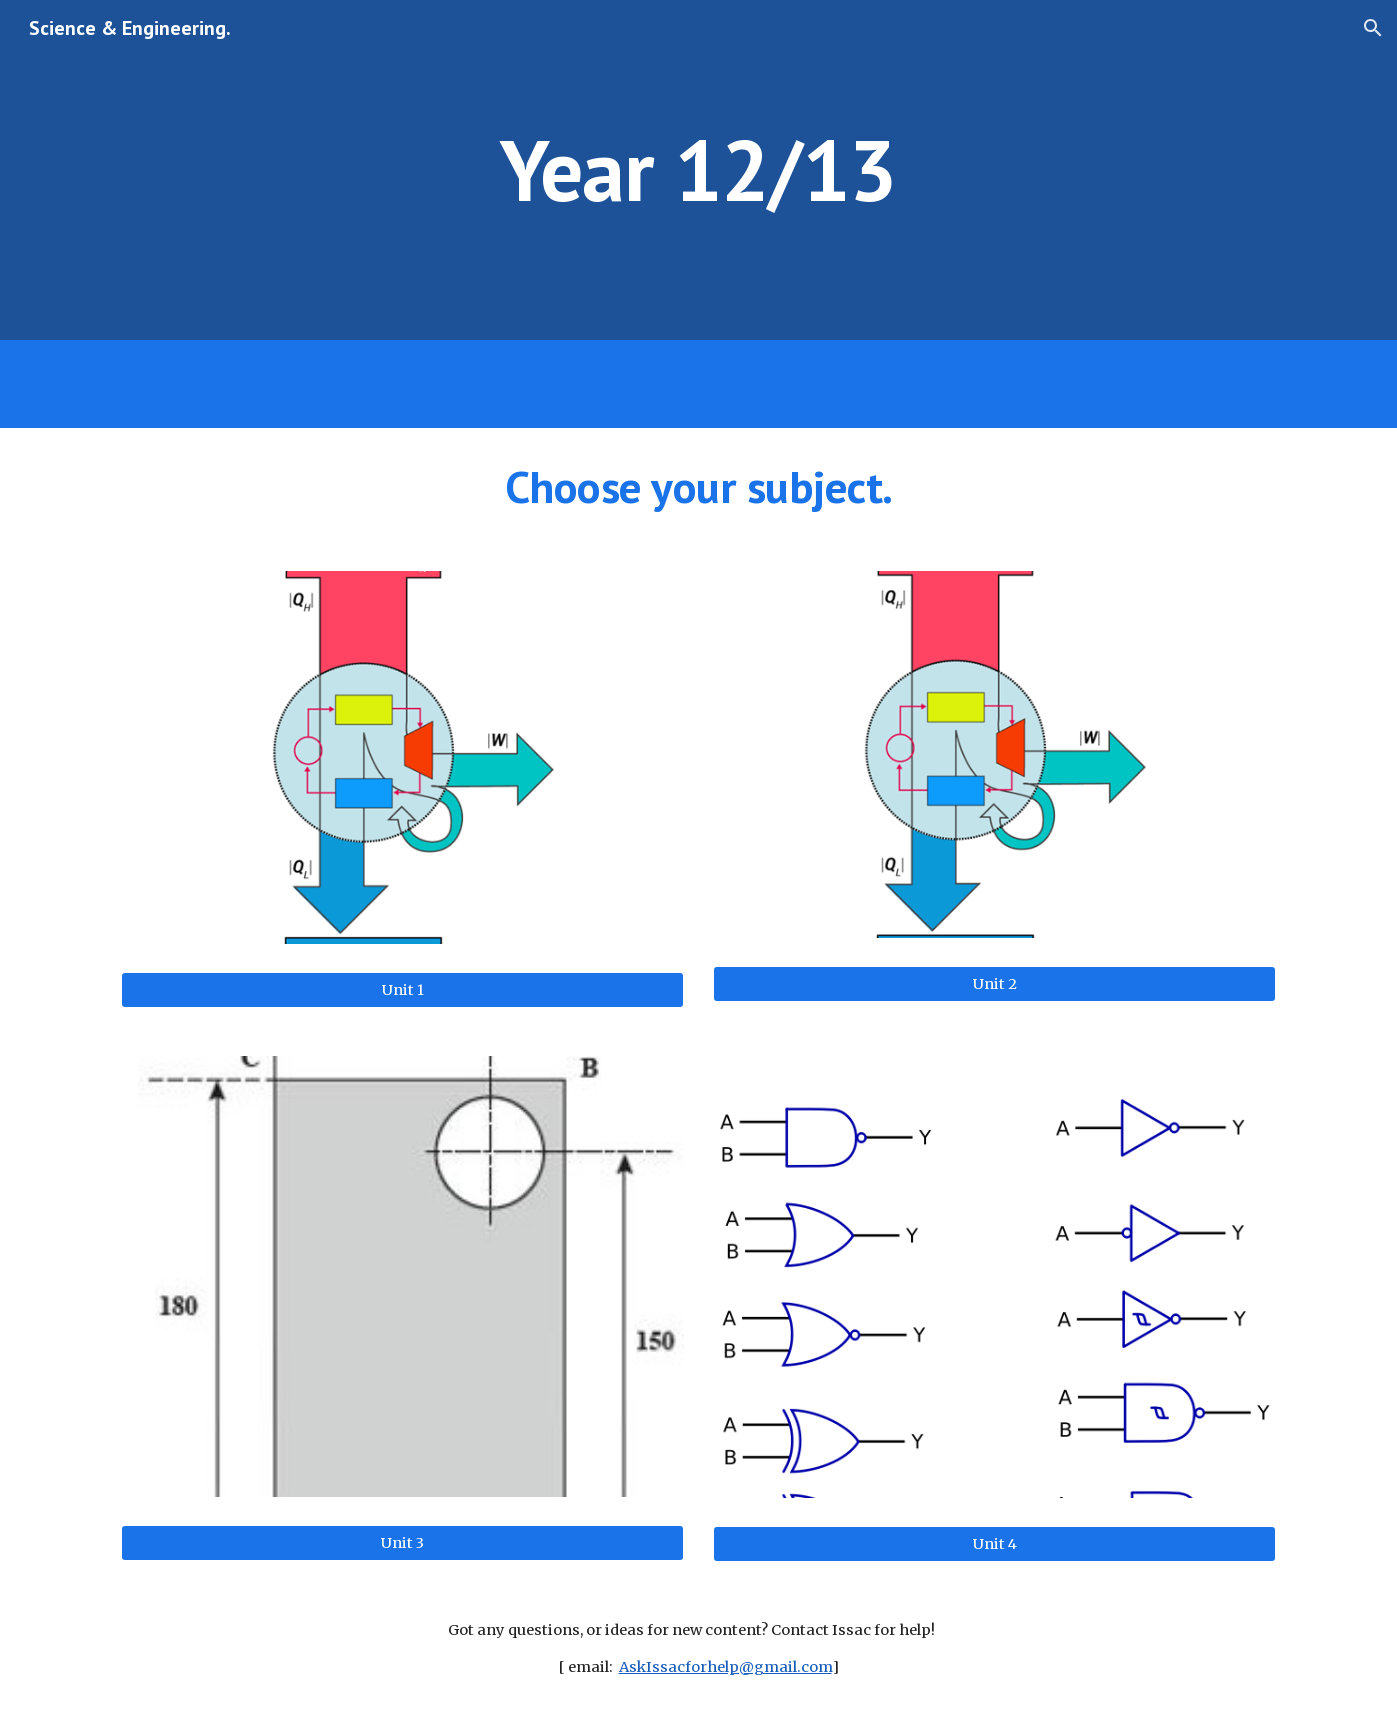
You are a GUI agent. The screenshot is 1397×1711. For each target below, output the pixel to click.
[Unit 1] (402, 989)
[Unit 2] (994, 983)
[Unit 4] (994, 1543)
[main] (699, 169)
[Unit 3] (402, 1542)
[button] (1373, 28)
